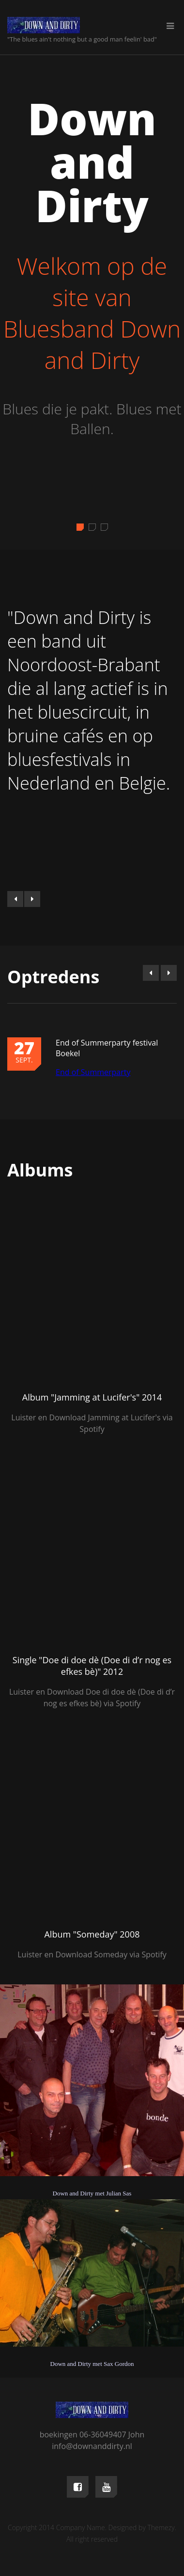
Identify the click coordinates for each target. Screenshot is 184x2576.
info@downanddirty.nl (92, 2446)
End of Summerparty (93, 1072)
